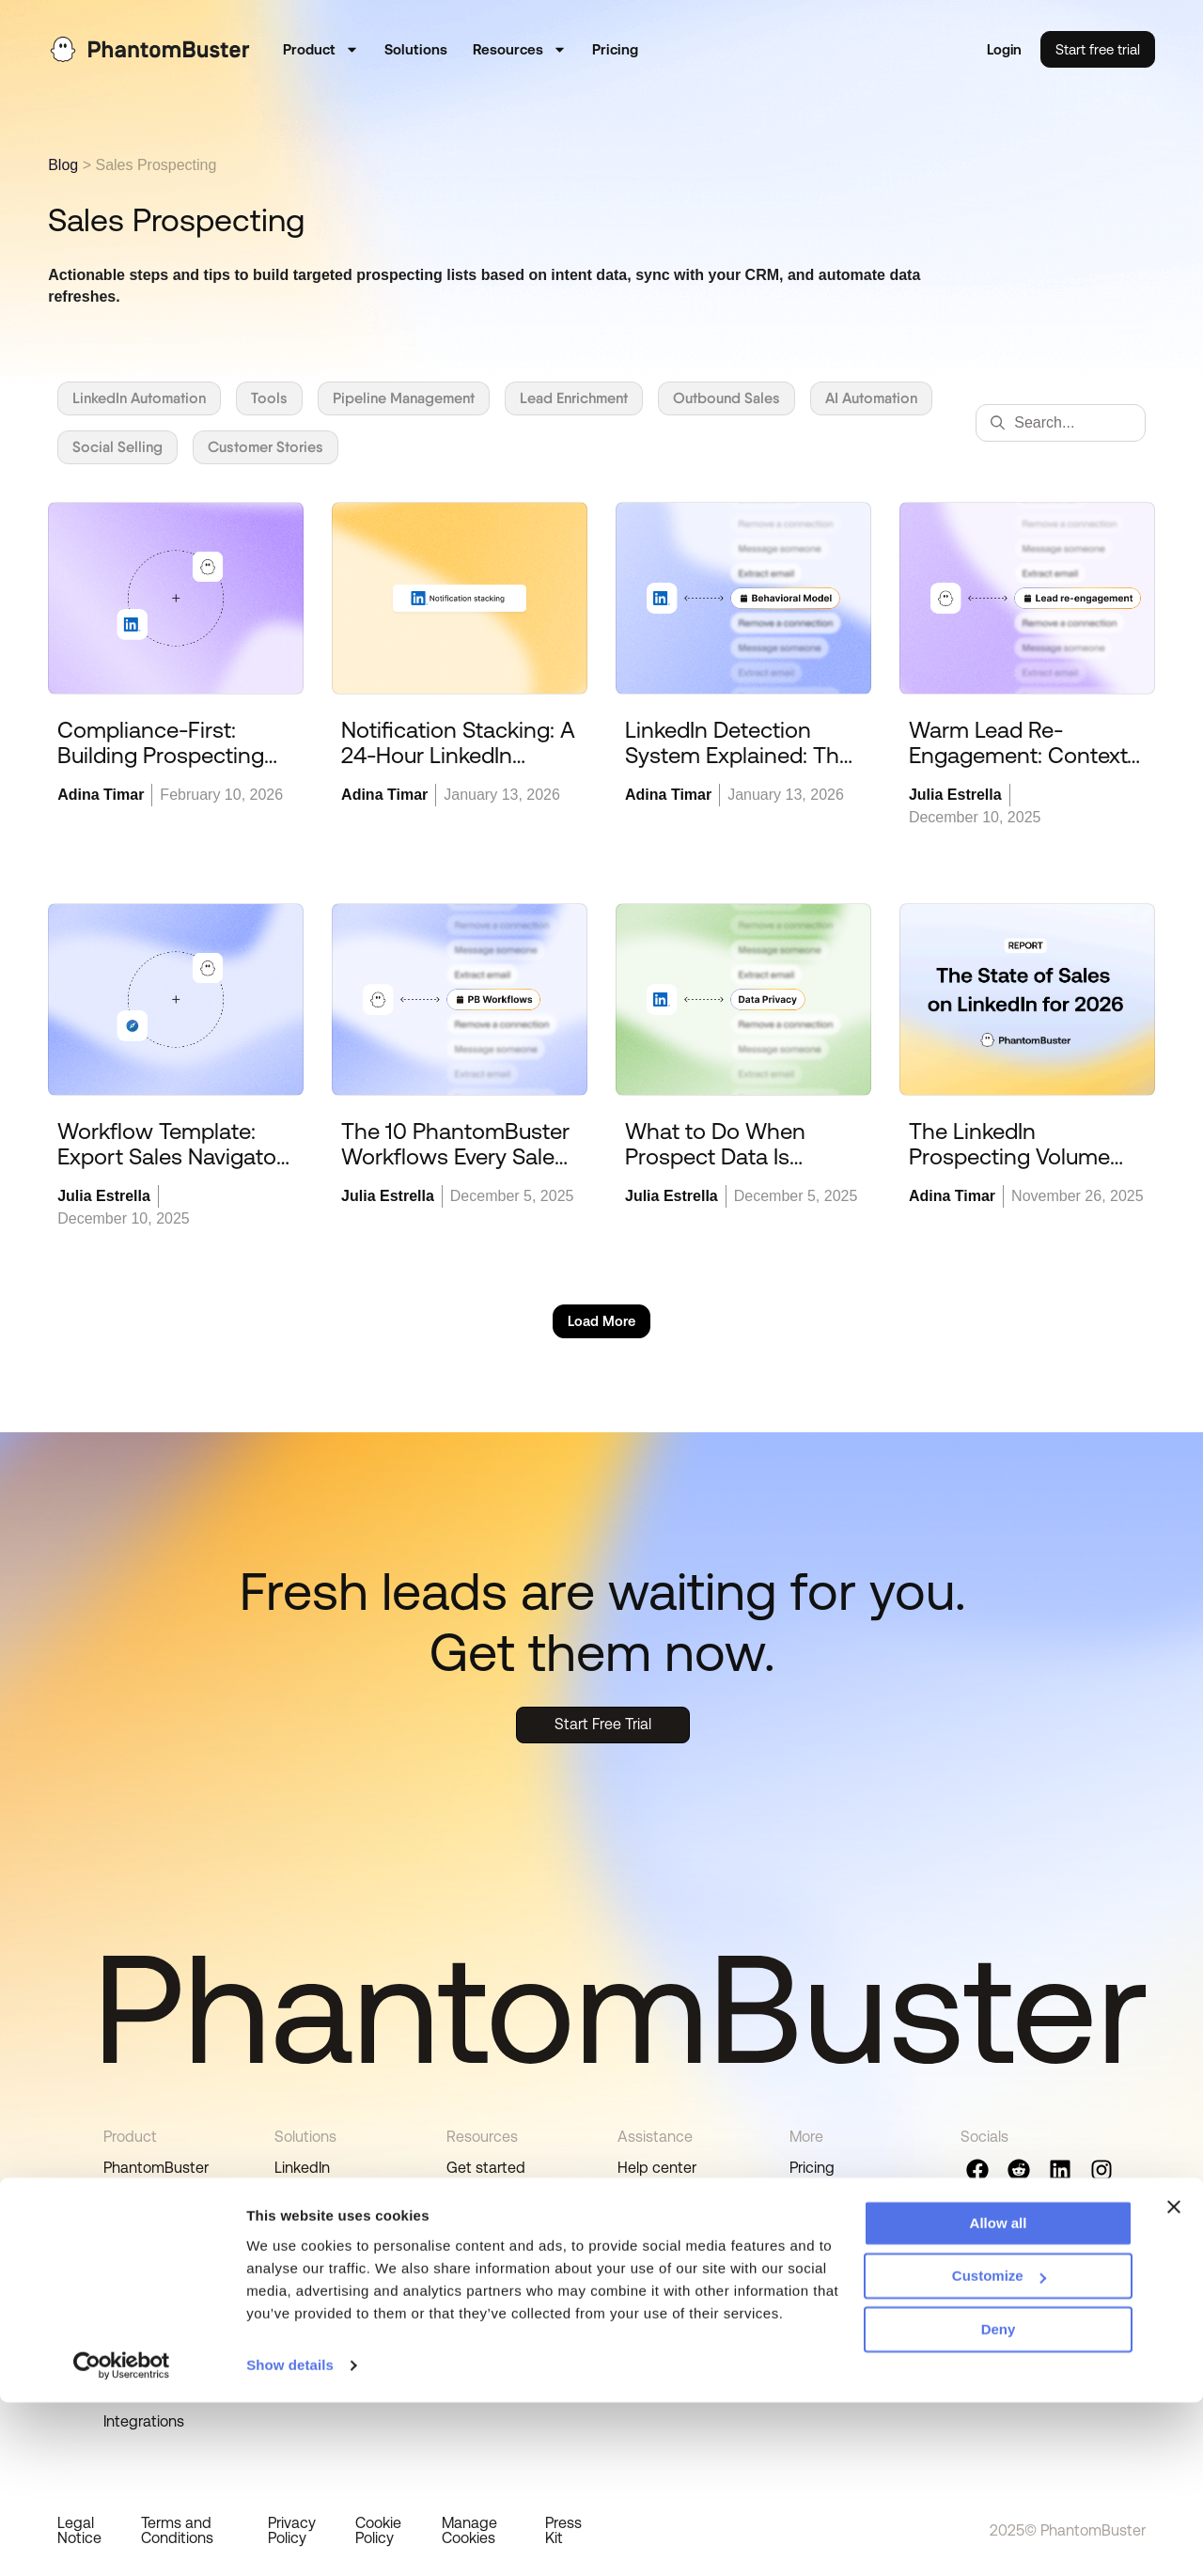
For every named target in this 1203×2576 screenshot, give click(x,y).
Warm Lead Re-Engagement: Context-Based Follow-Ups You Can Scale (1022, 769)
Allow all (998, 2397)
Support (645, 2202)
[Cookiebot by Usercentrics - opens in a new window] (121, 2539)
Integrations (314, 2268)
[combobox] (1061, 423)
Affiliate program (845, 2235)
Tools (269, 398)
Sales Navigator (327, 2202)
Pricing (615, 51)
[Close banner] (1173, 2380)
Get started (485, 2169)
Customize (999, 2450)
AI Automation (871, 398)
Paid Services (662, 2235)
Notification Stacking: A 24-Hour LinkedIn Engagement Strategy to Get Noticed (458, 769)
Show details (290, 2539)
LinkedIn (302, 2169)
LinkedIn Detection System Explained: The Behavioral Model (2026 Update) (743, 769)
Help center (656, 2169)
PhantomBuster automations (156, 2179)
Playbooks (480, 2268)
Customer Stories (265, 447)
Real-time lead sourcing (152, 2263)
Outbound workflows (174, 2221)
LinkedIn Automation (139, 398)
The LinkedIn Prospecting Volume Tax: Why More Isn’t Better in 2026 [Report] (1022, 1170)
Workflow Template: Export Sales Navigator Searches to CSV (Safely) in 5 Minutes (170, 1170)
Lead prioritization (163, 2306)
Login (1003, 51)
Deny (998, 2503)
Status (812, 2268)
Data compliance (161, 2339)
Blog (63, 165)
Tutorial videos (494, 2235)
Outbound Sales (726, 398)
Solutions (415, 51)
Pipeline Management (404, 398)
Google (298, 2235)
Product (321, 51)
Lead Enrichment (574, 398)
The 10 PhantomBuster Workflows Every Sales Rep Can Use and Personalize (455, 1170)
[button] (602, 1322)
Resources (520, 51)
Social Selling (117, 447)
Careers (815, 2202)
